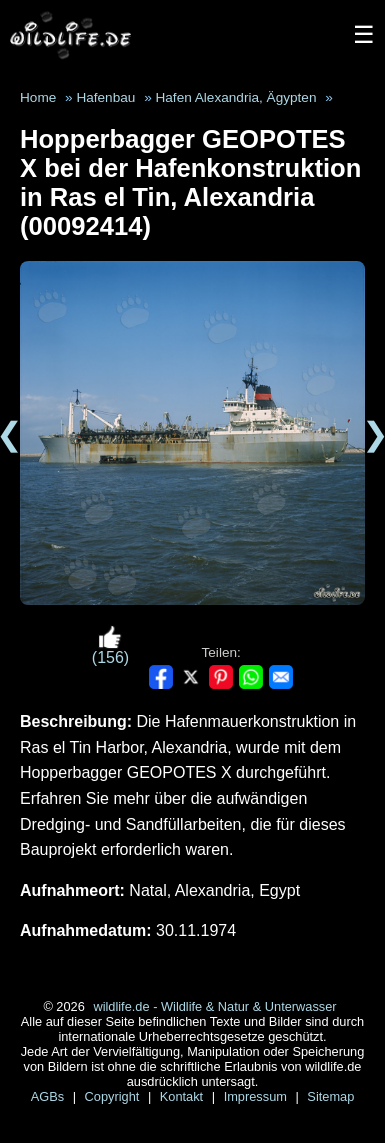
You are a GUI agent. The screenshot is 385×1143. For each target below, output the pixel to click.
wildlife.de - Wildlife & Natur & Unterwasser (214, 1006)
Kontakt (183, 1096)
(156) (110, 645)
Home (38, 97)
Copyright (114, 1096)
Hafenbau (105, 97)
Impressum (257, 1096)
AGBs (49, 1096)
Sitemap (330, 1096)
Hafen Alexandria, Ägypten (235, 97)
